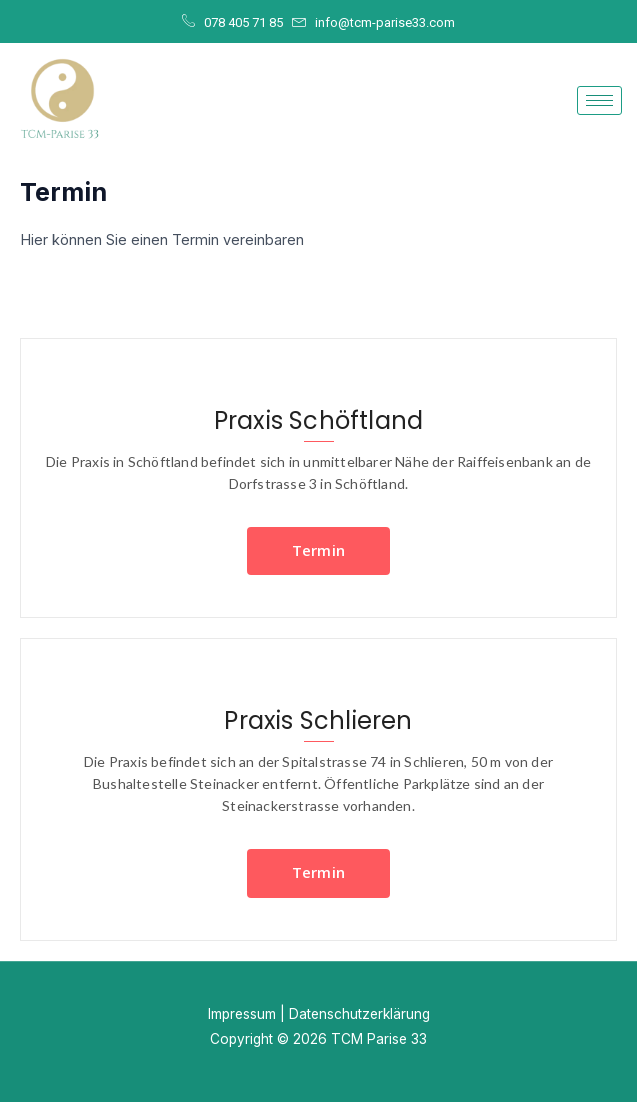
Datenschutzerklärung (359, 1014)
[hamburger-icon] (599, 100)
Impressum (242, 1014)
